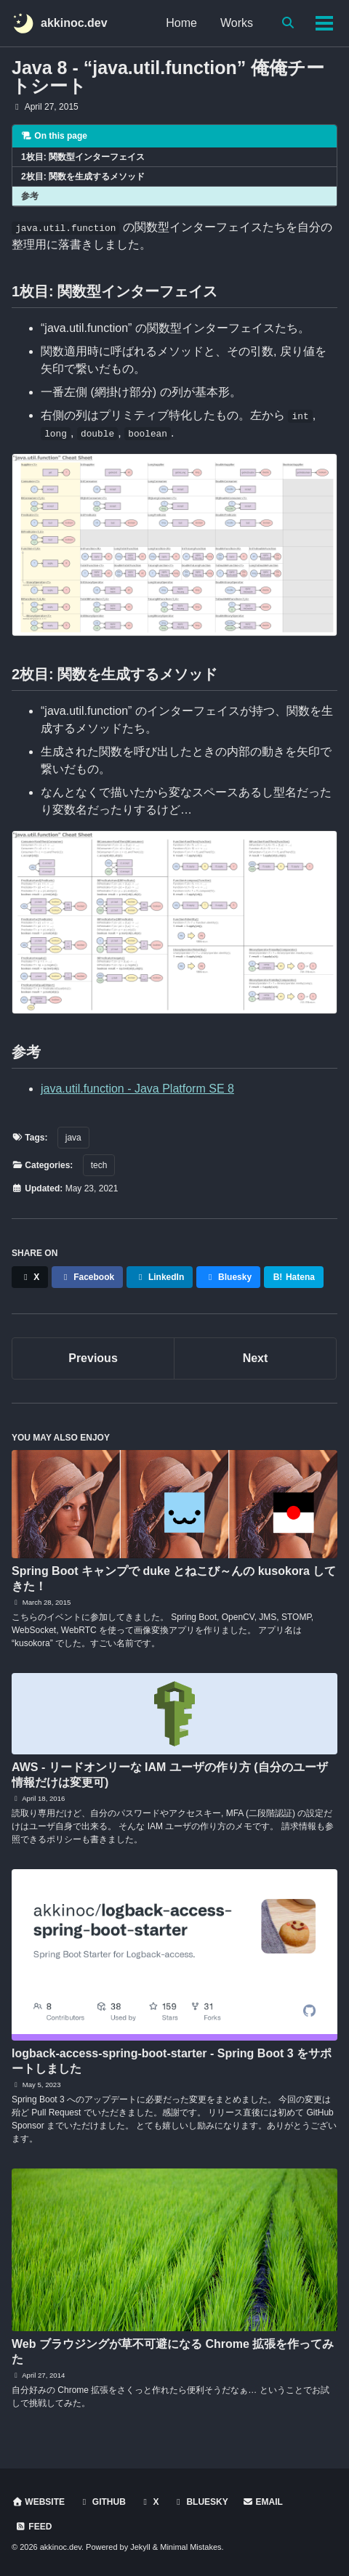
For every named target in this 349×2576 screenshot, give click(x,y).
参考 (30, 196)
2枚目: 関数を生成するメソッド (83, 176)
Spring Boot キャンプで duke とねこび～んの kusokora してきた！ (174, 1578)
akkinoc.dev (74, 23)
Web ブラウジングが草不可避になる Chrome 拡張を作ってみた (173, 2351)
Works (236, 23)
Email (262, 2502)
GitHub (102, 2502)
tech (99, 1165)
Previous (93, 1358)
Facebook (87, 1277)
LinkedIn (160, 1277)
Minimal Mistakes (190, 2547)
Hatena (294, 1277)
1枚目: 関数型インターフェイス (83, 157)
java (73, 1138)
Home (181, 23)
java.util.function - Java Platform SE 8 (137, 1088)
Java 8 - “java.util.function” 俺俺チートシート (168, 76)
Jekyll (140, 2547)
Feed (33, 2527)
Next (255, 1358)
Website (38, 2502)
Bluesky (228, 1277)
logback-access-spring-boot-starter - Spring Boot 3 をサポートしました (172, 2061)
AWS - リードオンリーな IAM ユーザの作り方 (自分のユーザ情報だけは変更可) (170, 1775)
